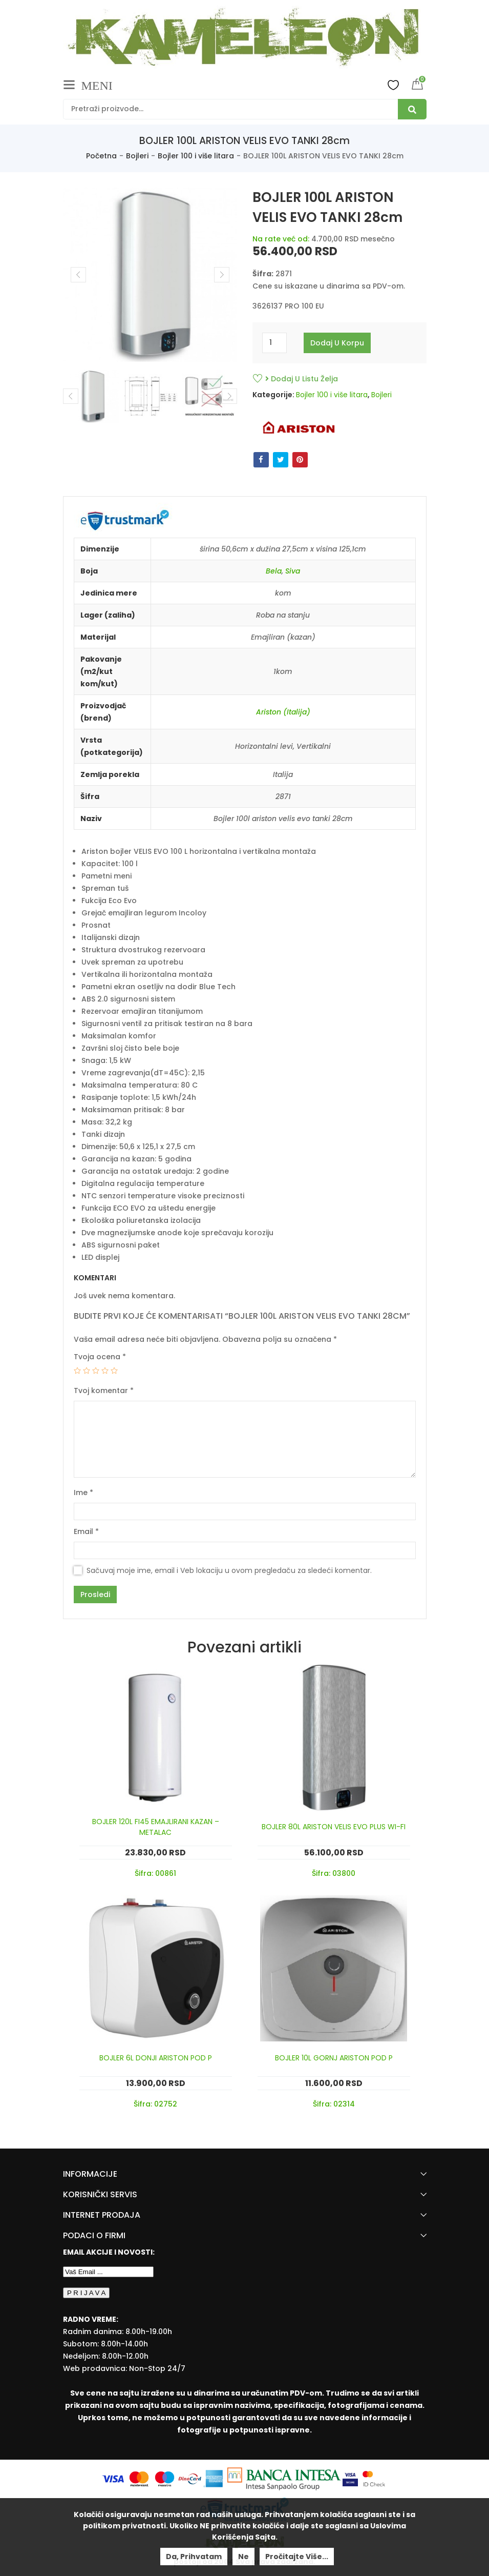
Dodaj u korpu (337, 343)
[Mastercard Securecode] (373, 2478)
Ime (83, 1492)
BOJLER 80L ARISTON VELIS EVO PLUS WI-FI (334, 1827)
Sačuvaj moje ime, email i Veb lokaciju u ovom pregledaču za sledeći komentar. (229, 1570)
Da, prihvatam (194, 2556)
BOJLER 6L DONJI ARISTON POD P (155, 2058)
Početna (101, 156)
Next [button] (229, 396)
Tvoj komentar (104, 1390)
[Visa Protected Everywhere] (351, 2478)
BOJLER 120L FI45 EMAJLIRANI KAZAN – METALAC (155, 1826)
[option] (92, 396)
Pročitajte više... (296, 2556)
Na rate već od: (280, 239)
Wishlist (393, 84)
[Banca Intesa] (285, 2478)
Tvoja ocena (100, 1357)
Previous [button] (70, 396)
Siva (292, 571)
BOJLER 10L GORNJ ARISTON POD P (334, 2058)
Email (86, 1531)
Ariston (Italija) (283, 712)
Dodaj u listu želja (301, 379)
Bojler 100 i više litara (196, 156)
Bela (274, 571)
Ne (243, 2556)
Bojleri (137, 156)
